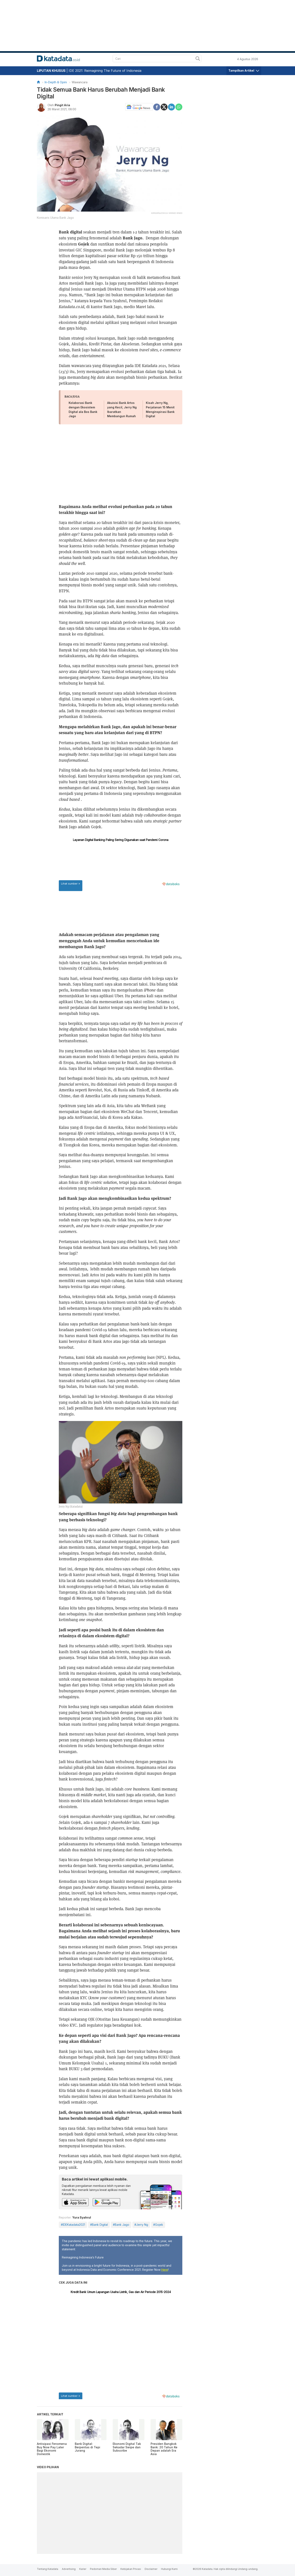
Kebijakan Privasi (130, 2568)
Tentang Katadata (47, 2568)
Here (164, 2269)
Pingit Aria (62, 105)
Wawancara (79, 82)
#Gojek (158, 2224)
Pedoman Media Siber (103, 2568)
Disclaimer (151, 2568)
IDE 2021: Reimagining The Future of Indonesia (105, 71)
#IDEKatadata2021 (73, 2224)
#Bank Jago (121, 2224)
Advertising (69, 2568)
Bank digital (70, 232)
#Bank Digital (99, 2224)
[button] (243, 70)
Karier (82, 2568)
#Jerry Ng (141, 2224)
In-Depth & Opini (56, 82)
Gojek (83, 244)
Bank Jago (132, 238)
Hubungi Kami (169, 2568)
